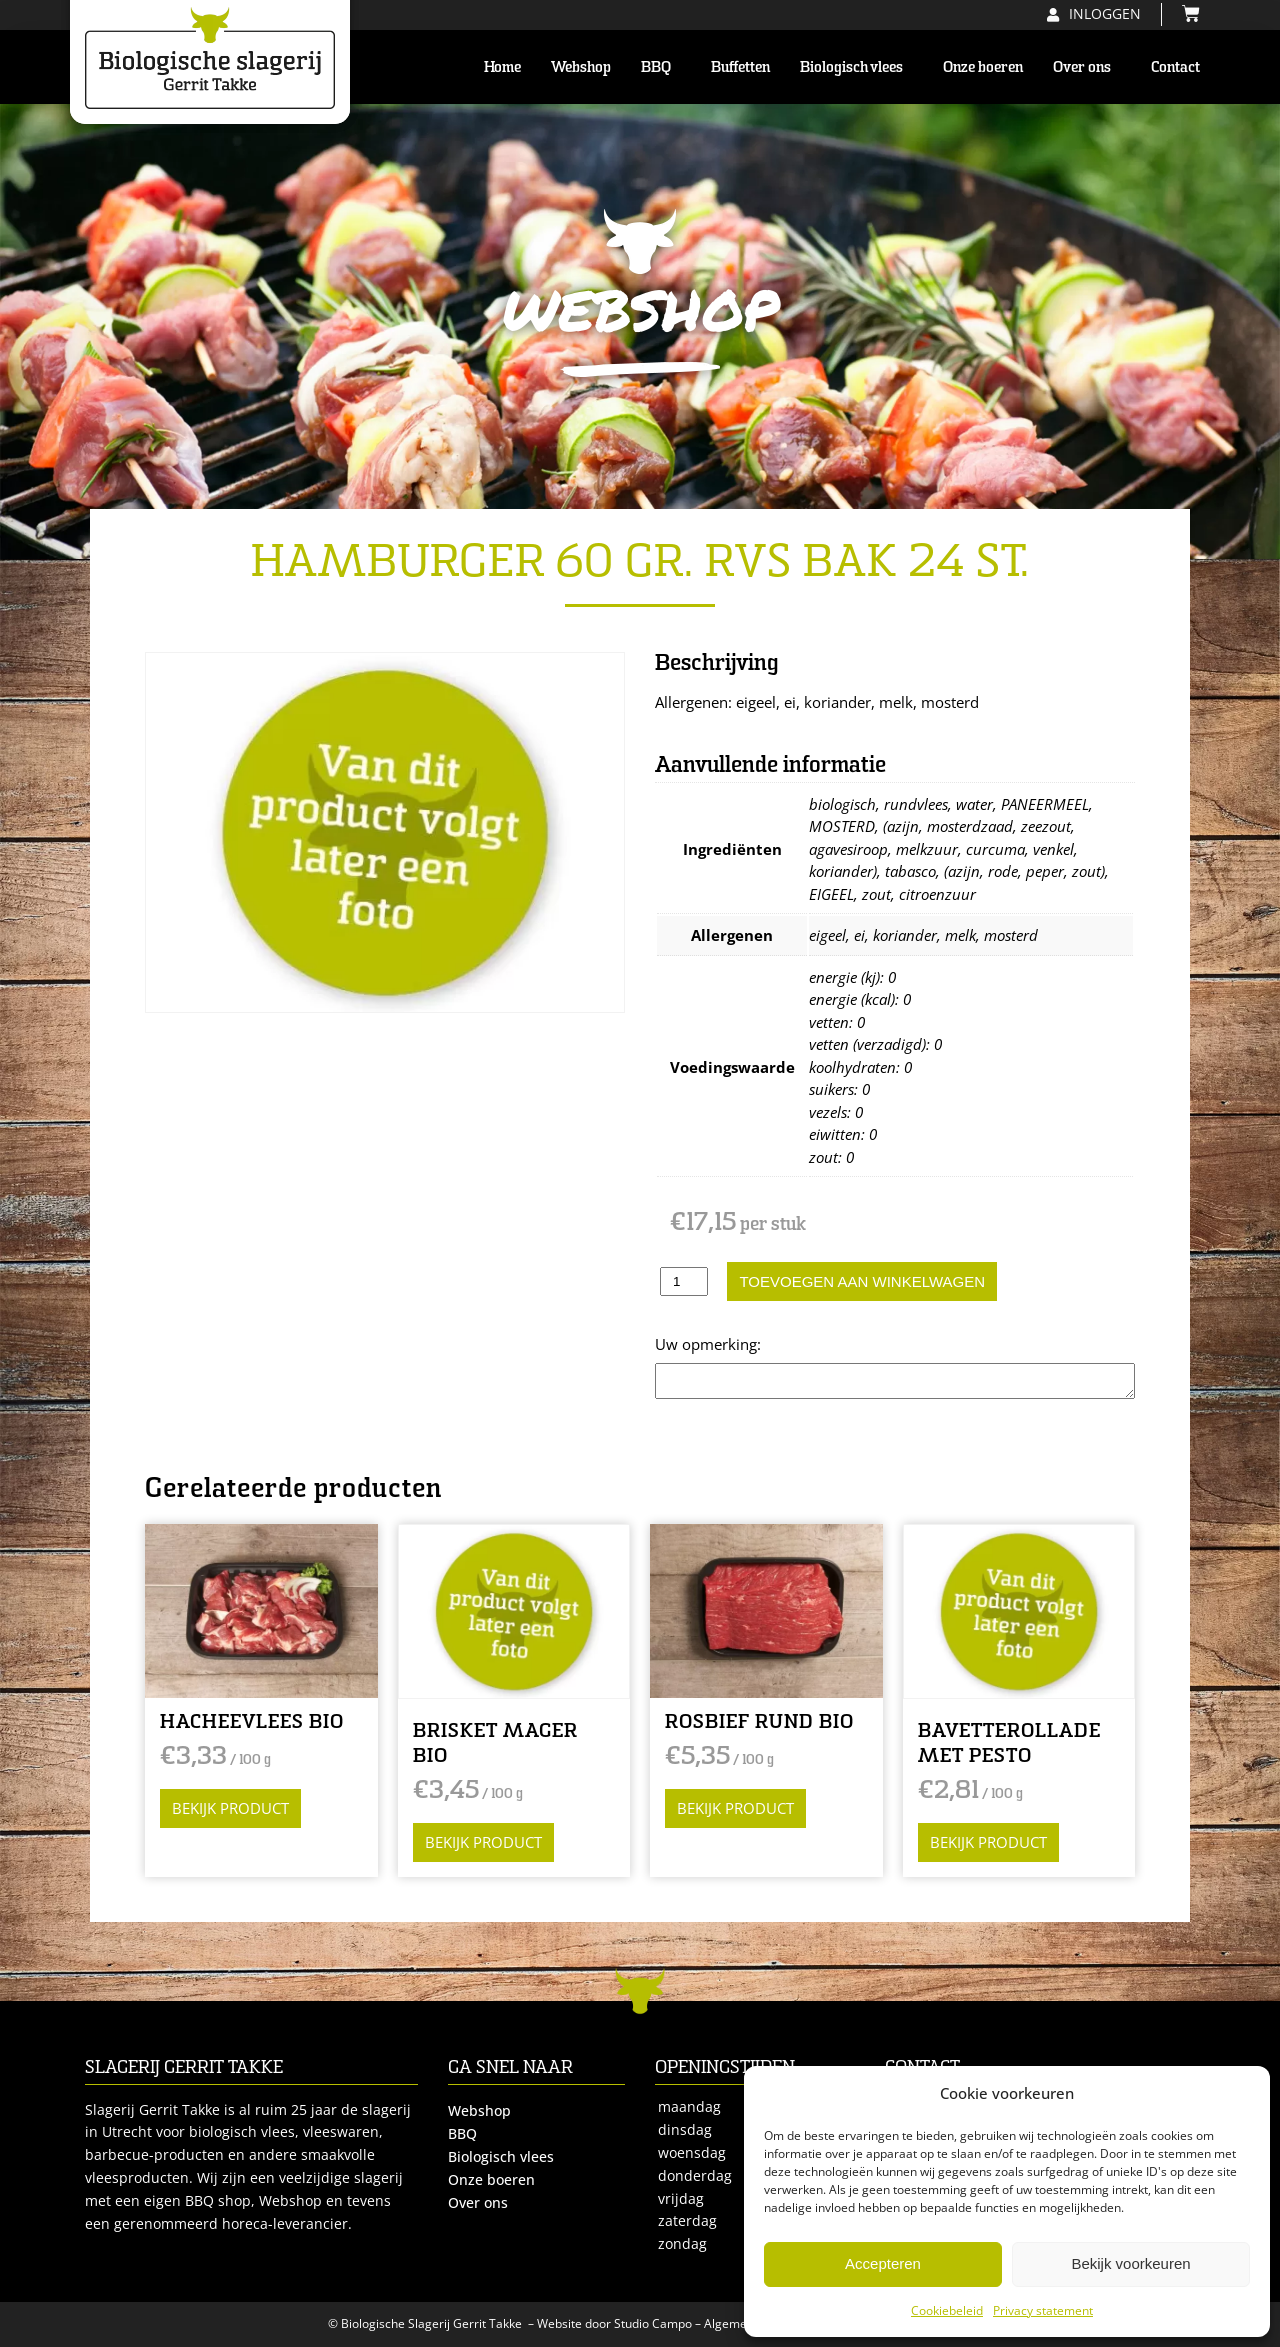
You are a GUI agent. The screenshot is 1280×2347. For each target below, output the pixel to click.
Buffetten (740, 67)
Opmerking (694, 1344)
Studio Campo (653, 2323)
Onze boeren (983, 67)
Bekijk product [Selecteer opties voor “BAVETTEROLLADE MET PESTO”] (988, 1842)
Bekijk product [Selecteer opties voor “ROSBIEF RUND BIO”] (735, 1808)
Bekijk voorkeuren (1130, 2263)
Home (502, 67)
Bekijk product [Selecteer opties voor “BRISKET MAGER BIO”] (483, 1842)
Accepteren (883, 2263)
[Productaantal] (684, 1281)
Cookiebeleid (947, 2310)
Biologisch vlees (856, 67)
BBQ (661, 67)
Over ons (1087, 67)
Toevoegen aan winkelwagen (862, 1281)
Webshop (581, 67)
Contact (1175, 67)
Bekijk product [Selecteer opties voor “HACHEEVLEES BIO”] (230, 1808)
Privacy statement (1043, 2310)
